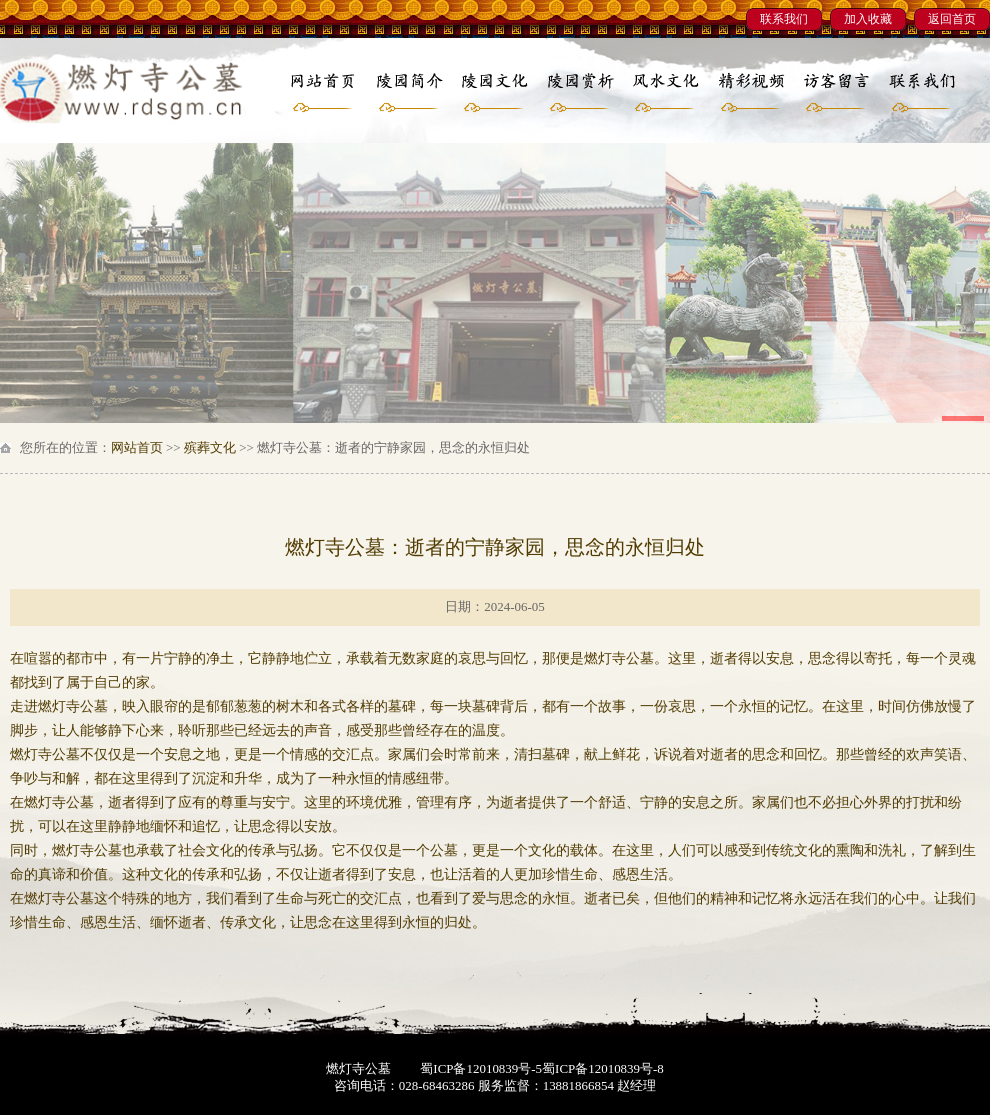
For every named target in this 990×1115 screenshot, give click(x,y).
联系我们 (784, 19)
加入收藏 (868, 19)
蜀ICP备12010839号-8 (603, 1068)
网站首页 (137, 447)
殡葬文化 (210, 447)
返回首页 (952, 19)
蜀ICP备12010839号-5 (481, 1068)
